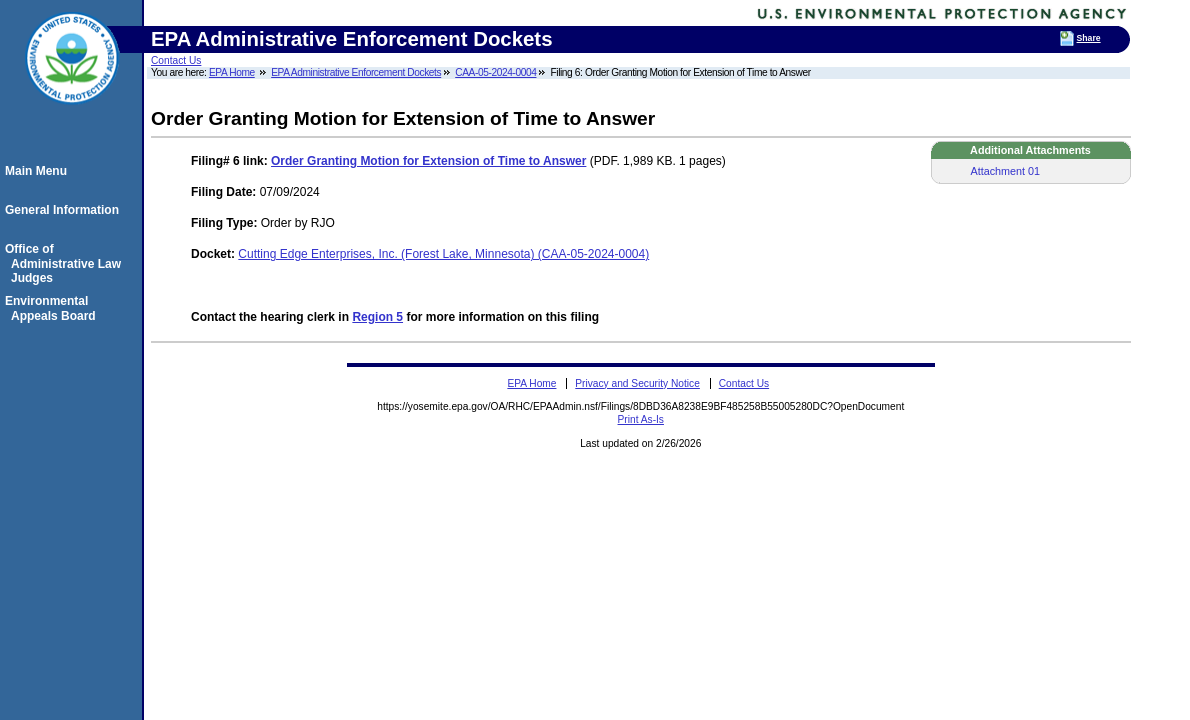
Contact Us (176, 60)
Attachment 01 (1006, 171)
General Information (65, 210)
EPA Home (232, 72)
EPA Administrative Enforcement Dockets (356, 72)
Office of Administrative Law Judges (66, 263)
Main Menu (39, 171)
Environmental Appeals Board (53, 308)
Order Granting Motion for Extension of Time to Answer (428, 161)
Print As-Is (641, 419)
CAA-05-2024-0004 (495, 72)
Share (1089, 38)
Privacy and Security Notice (637, 383)
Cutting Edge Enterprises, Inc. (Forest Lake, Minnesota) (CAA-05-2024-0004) (443, 254)
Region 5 (377, 317)
